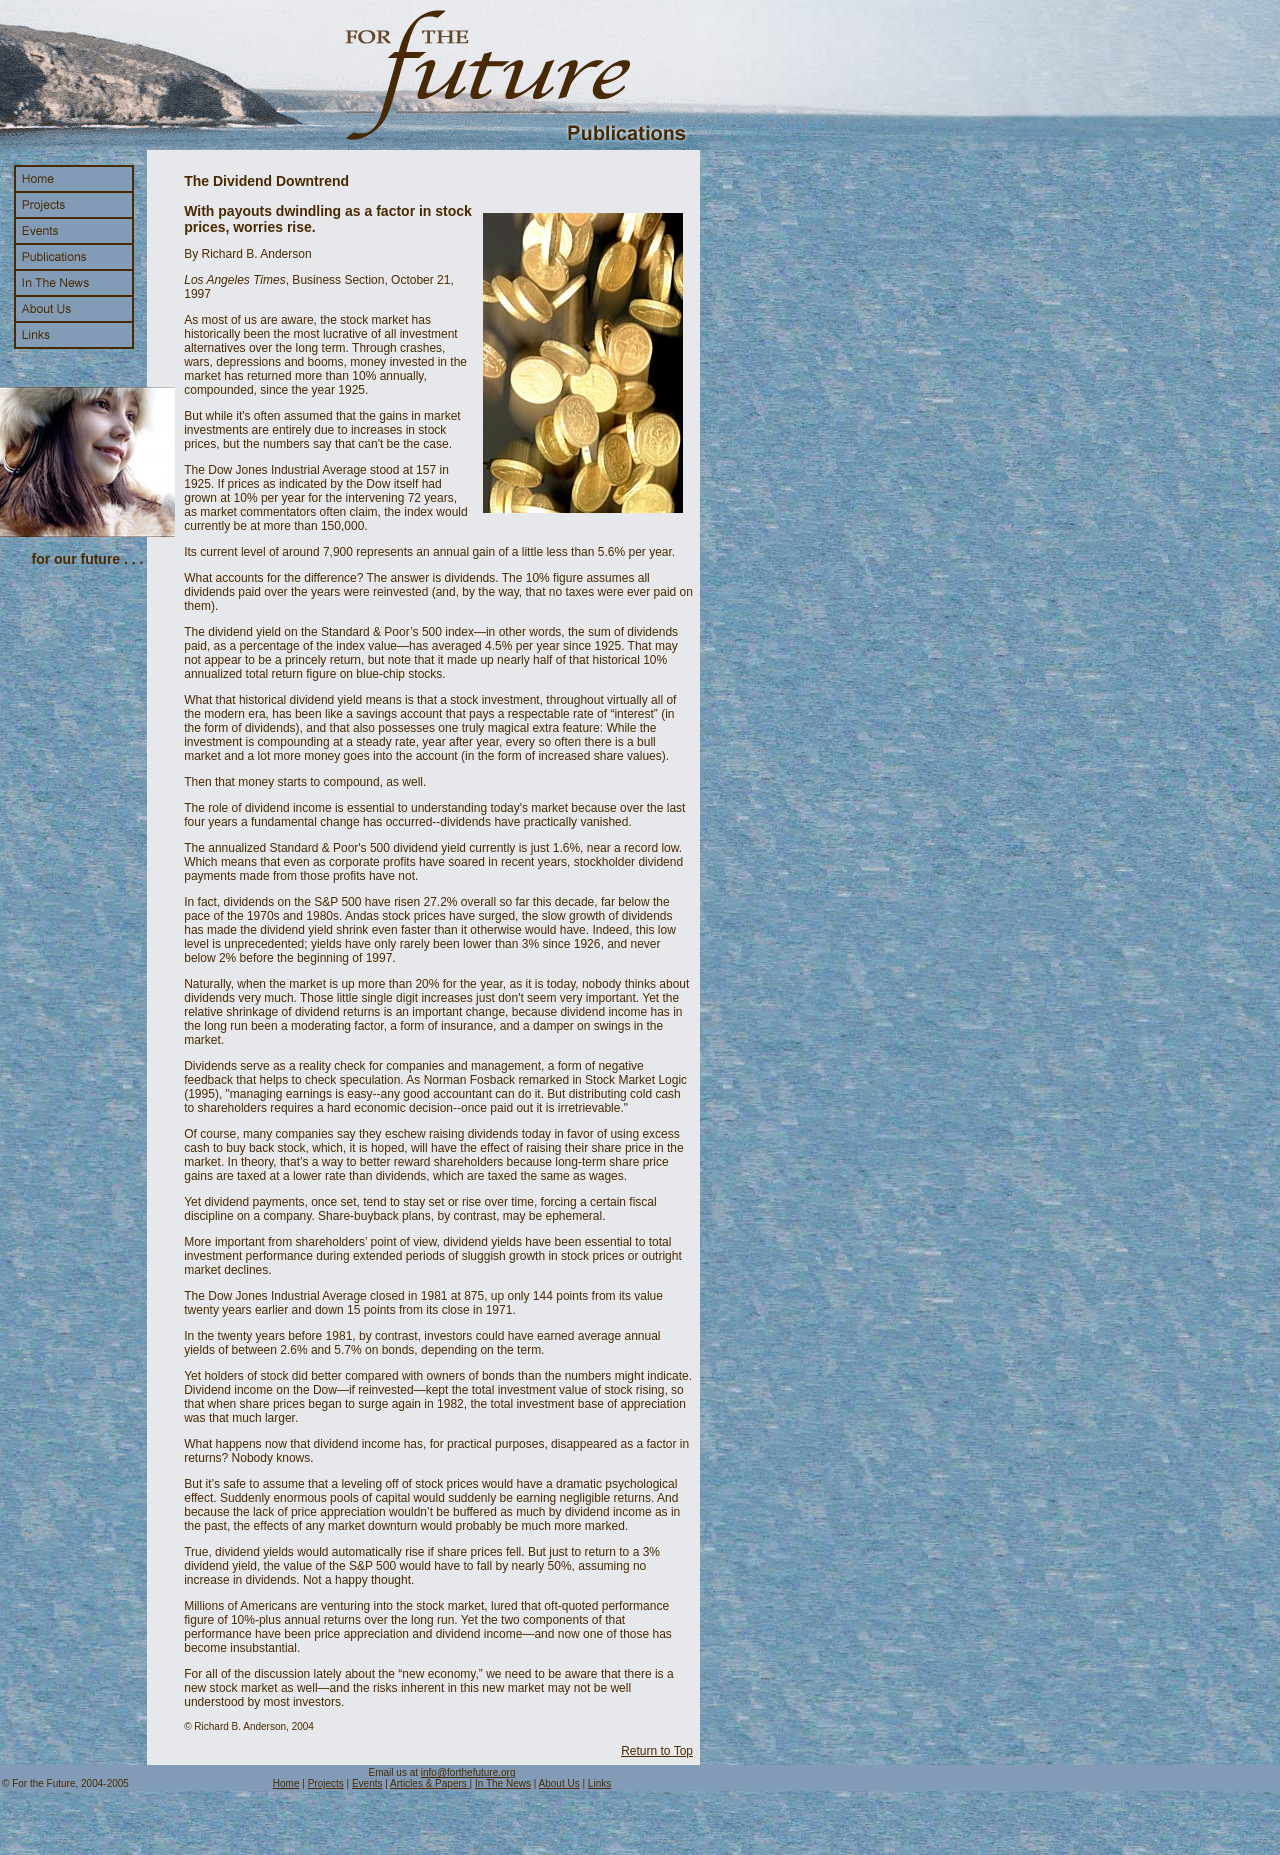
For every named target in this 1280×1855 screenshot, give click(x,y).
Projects (326, 1783)
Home (286, 1783)
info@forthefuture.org (468, 1772)
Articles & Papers (429, 1783)
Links (599, 1783)
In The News (503, 1783)
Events (367, 1783)
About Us (559, 1783)
